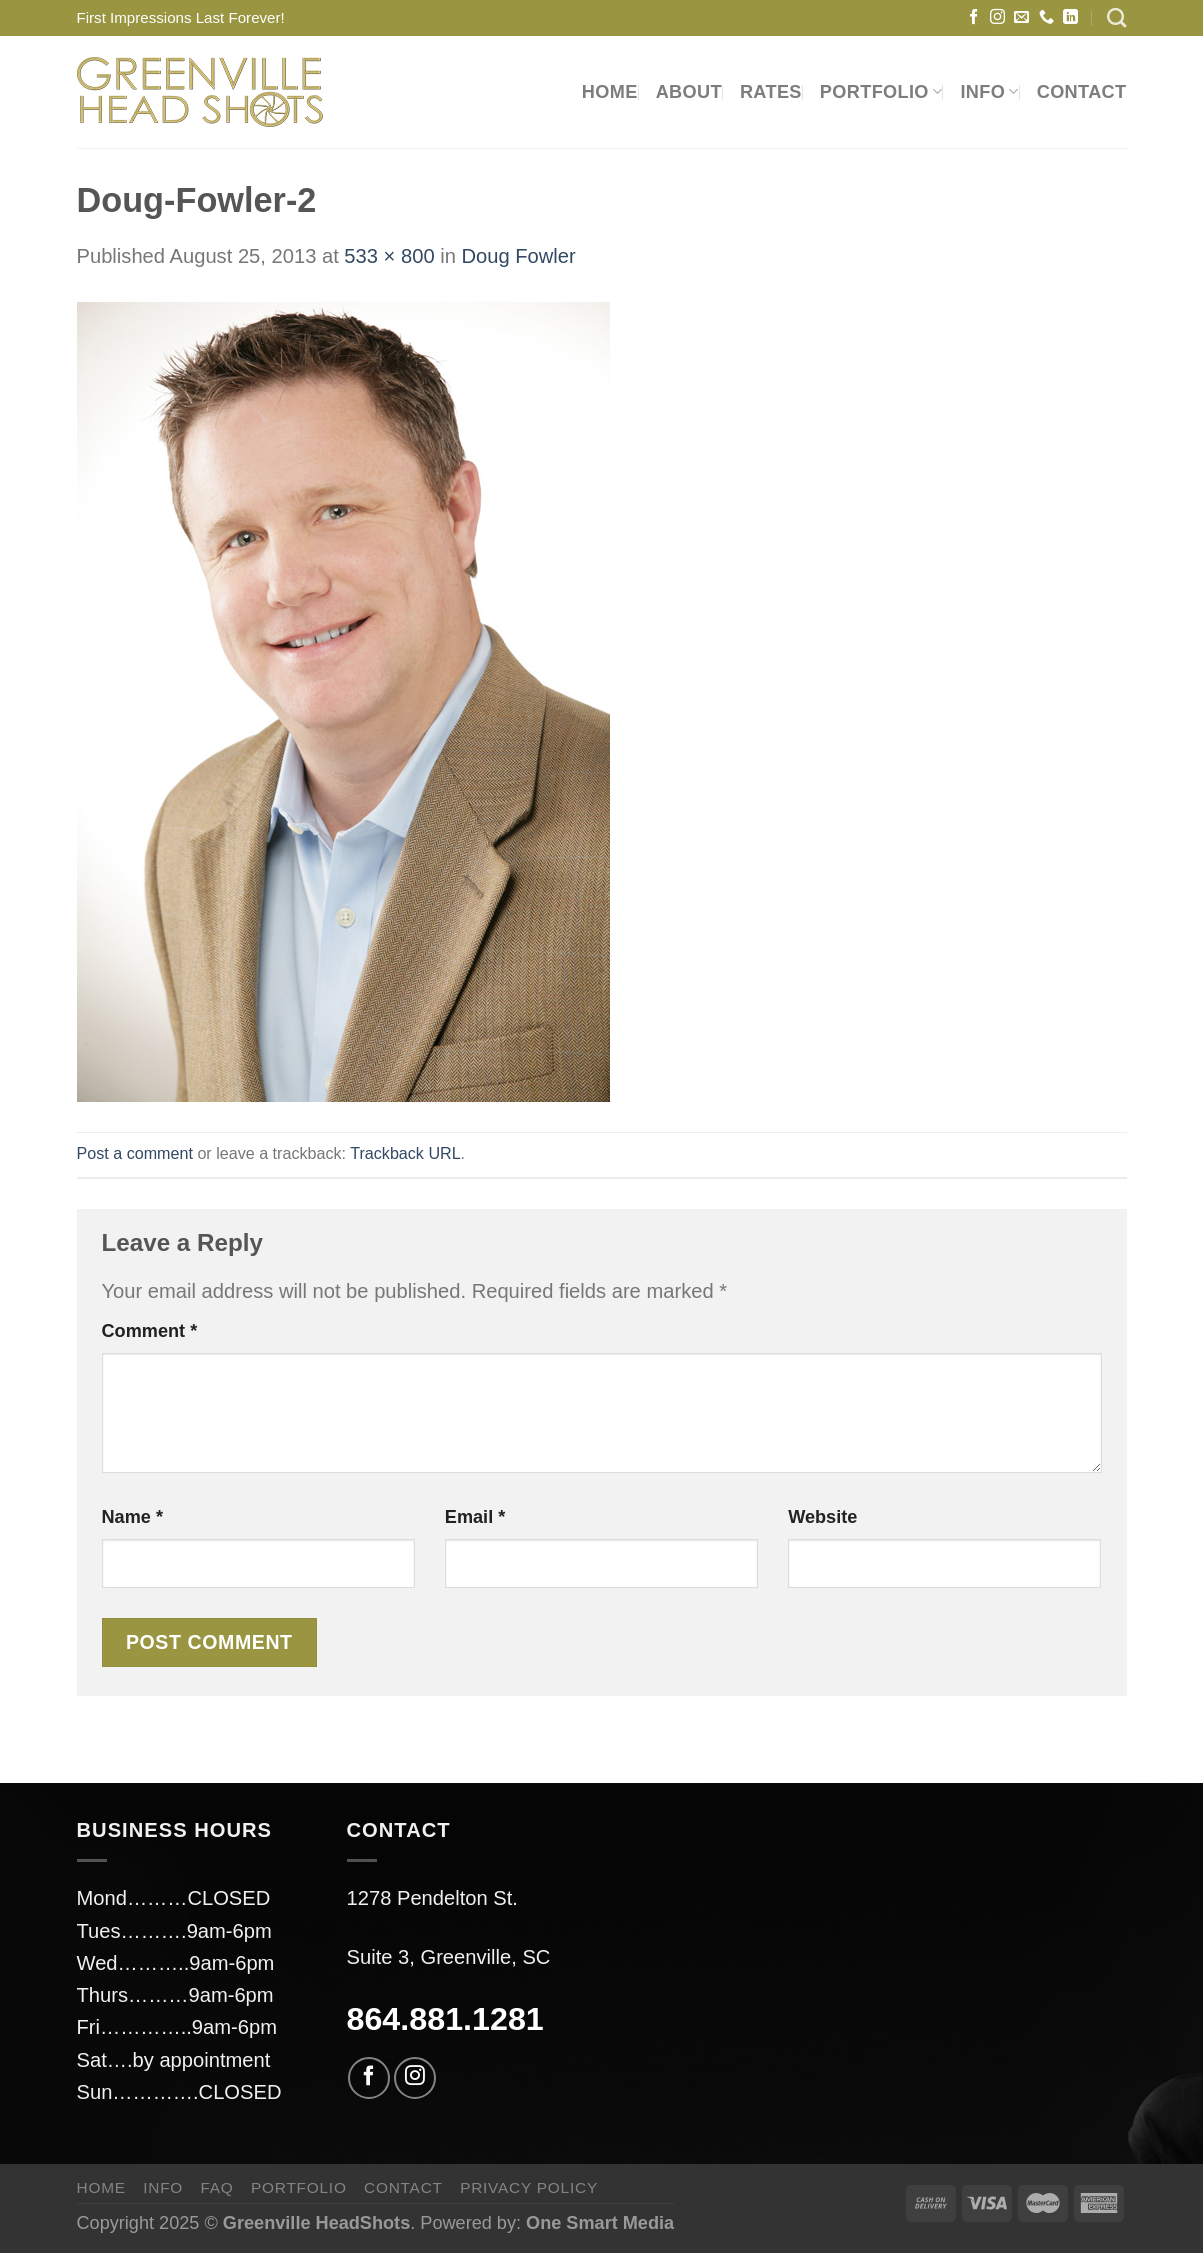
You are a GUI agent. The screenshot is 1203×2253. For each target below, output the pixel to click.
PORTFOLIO (881, 92)
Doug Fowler (518, 256)
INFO (989, 92)
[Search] (1116, 17)
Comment (150, 1331)
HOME (610, 92)
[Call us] (1046, 17)
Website (822, 1517)
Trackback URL (405, 1153)
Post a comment (135, 1153)
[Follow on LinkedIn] (1070, 17)
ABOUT (689, 92)
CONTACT (1082, 92)
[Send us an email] (1021, 17)
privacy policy (529, 2187)
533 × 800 (389, 256)
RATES (771, 92)
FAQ (216, 2187)
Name (132, 1517)
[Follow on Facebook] (973, 17)
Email (475, 1517)
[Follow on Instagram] (997, 17)
